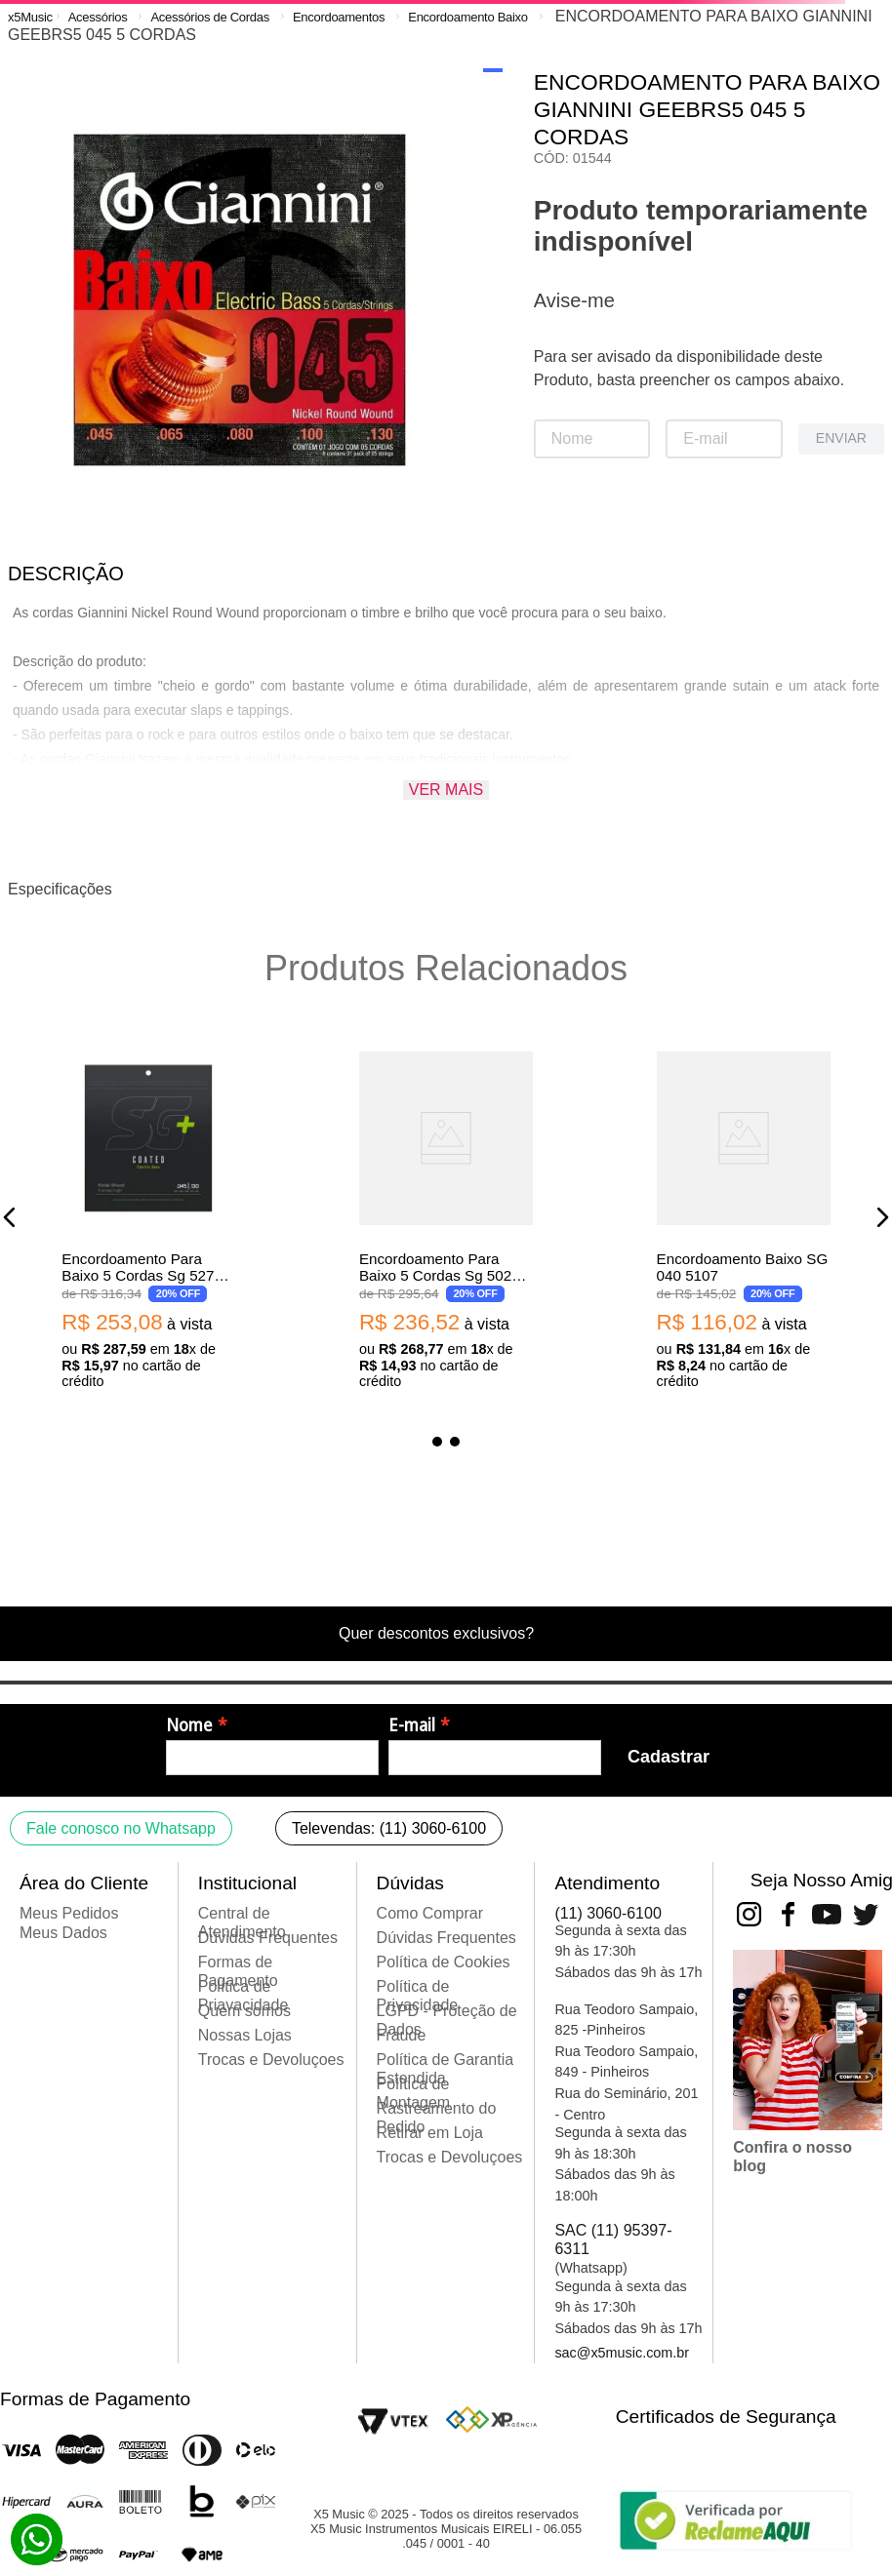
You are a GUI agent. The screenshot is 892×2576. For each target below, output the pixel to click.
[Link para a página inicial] (30, 17)
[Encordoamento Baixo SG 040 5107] (744, 1217)
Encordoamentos (339, 17)
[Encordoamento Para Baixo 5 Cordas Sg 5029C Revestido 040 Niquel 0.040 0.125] (446, 1217)
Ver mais (446, 789)
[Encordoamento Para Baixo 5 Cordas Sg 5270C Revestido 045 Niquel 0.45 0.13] (148, 1217)
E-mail (411, 1725)
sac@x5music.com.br (621, 2352)
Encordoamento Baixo (468, 17)
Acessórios (98, 17)
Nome (189, 1725)
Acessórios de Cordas (209, 17)
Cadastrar (669, 1756)
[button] (10, 1217)
